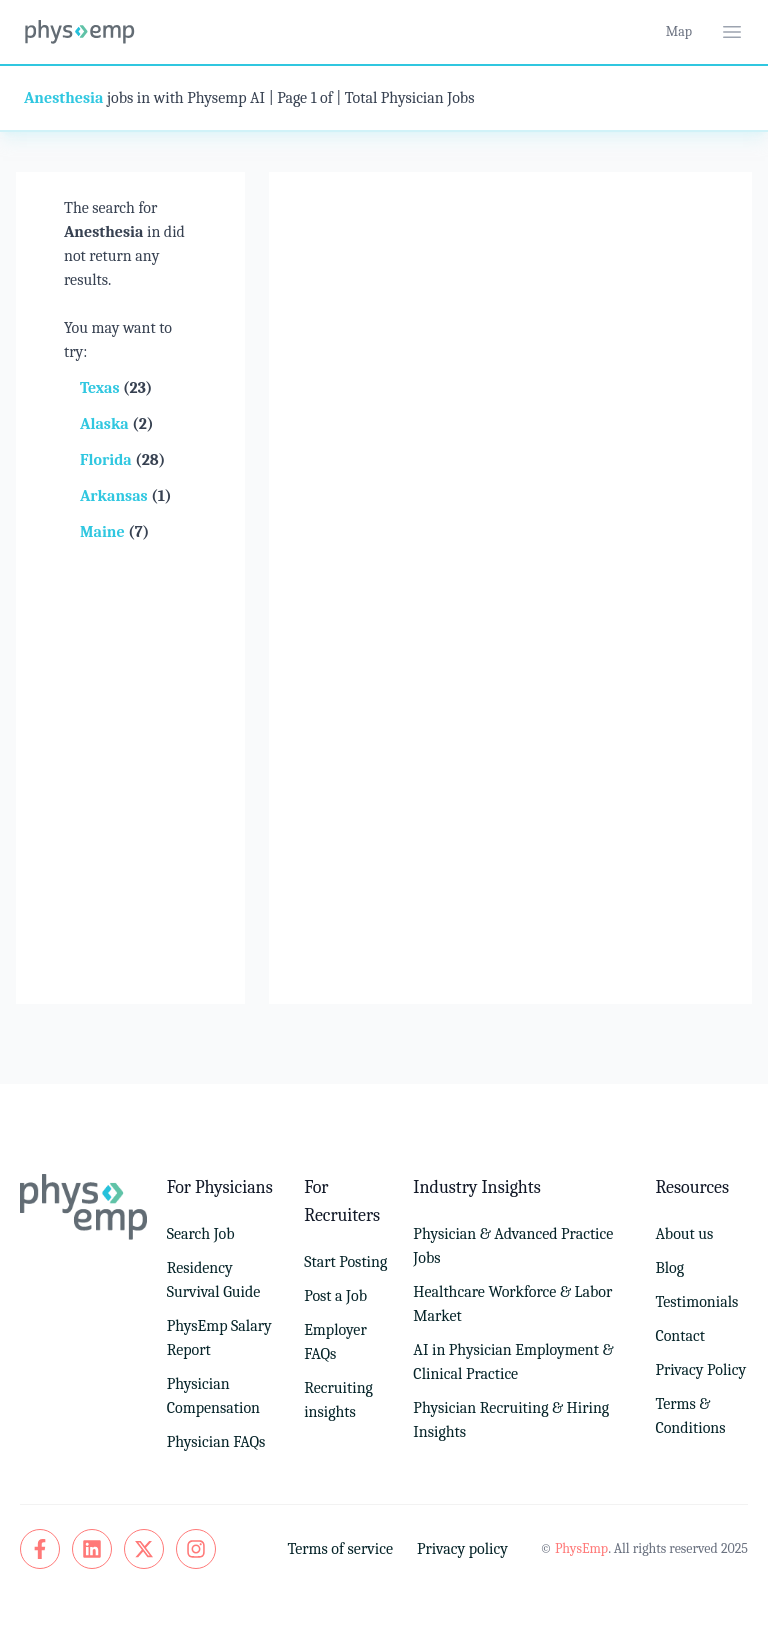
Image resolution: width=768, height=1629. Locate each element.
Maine (104, 532)
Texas (101, 388)
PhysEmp (581, 1548)
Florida (107, 460)
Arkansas (115, 496)
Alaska (106, 424)
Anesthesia (63, 98)
